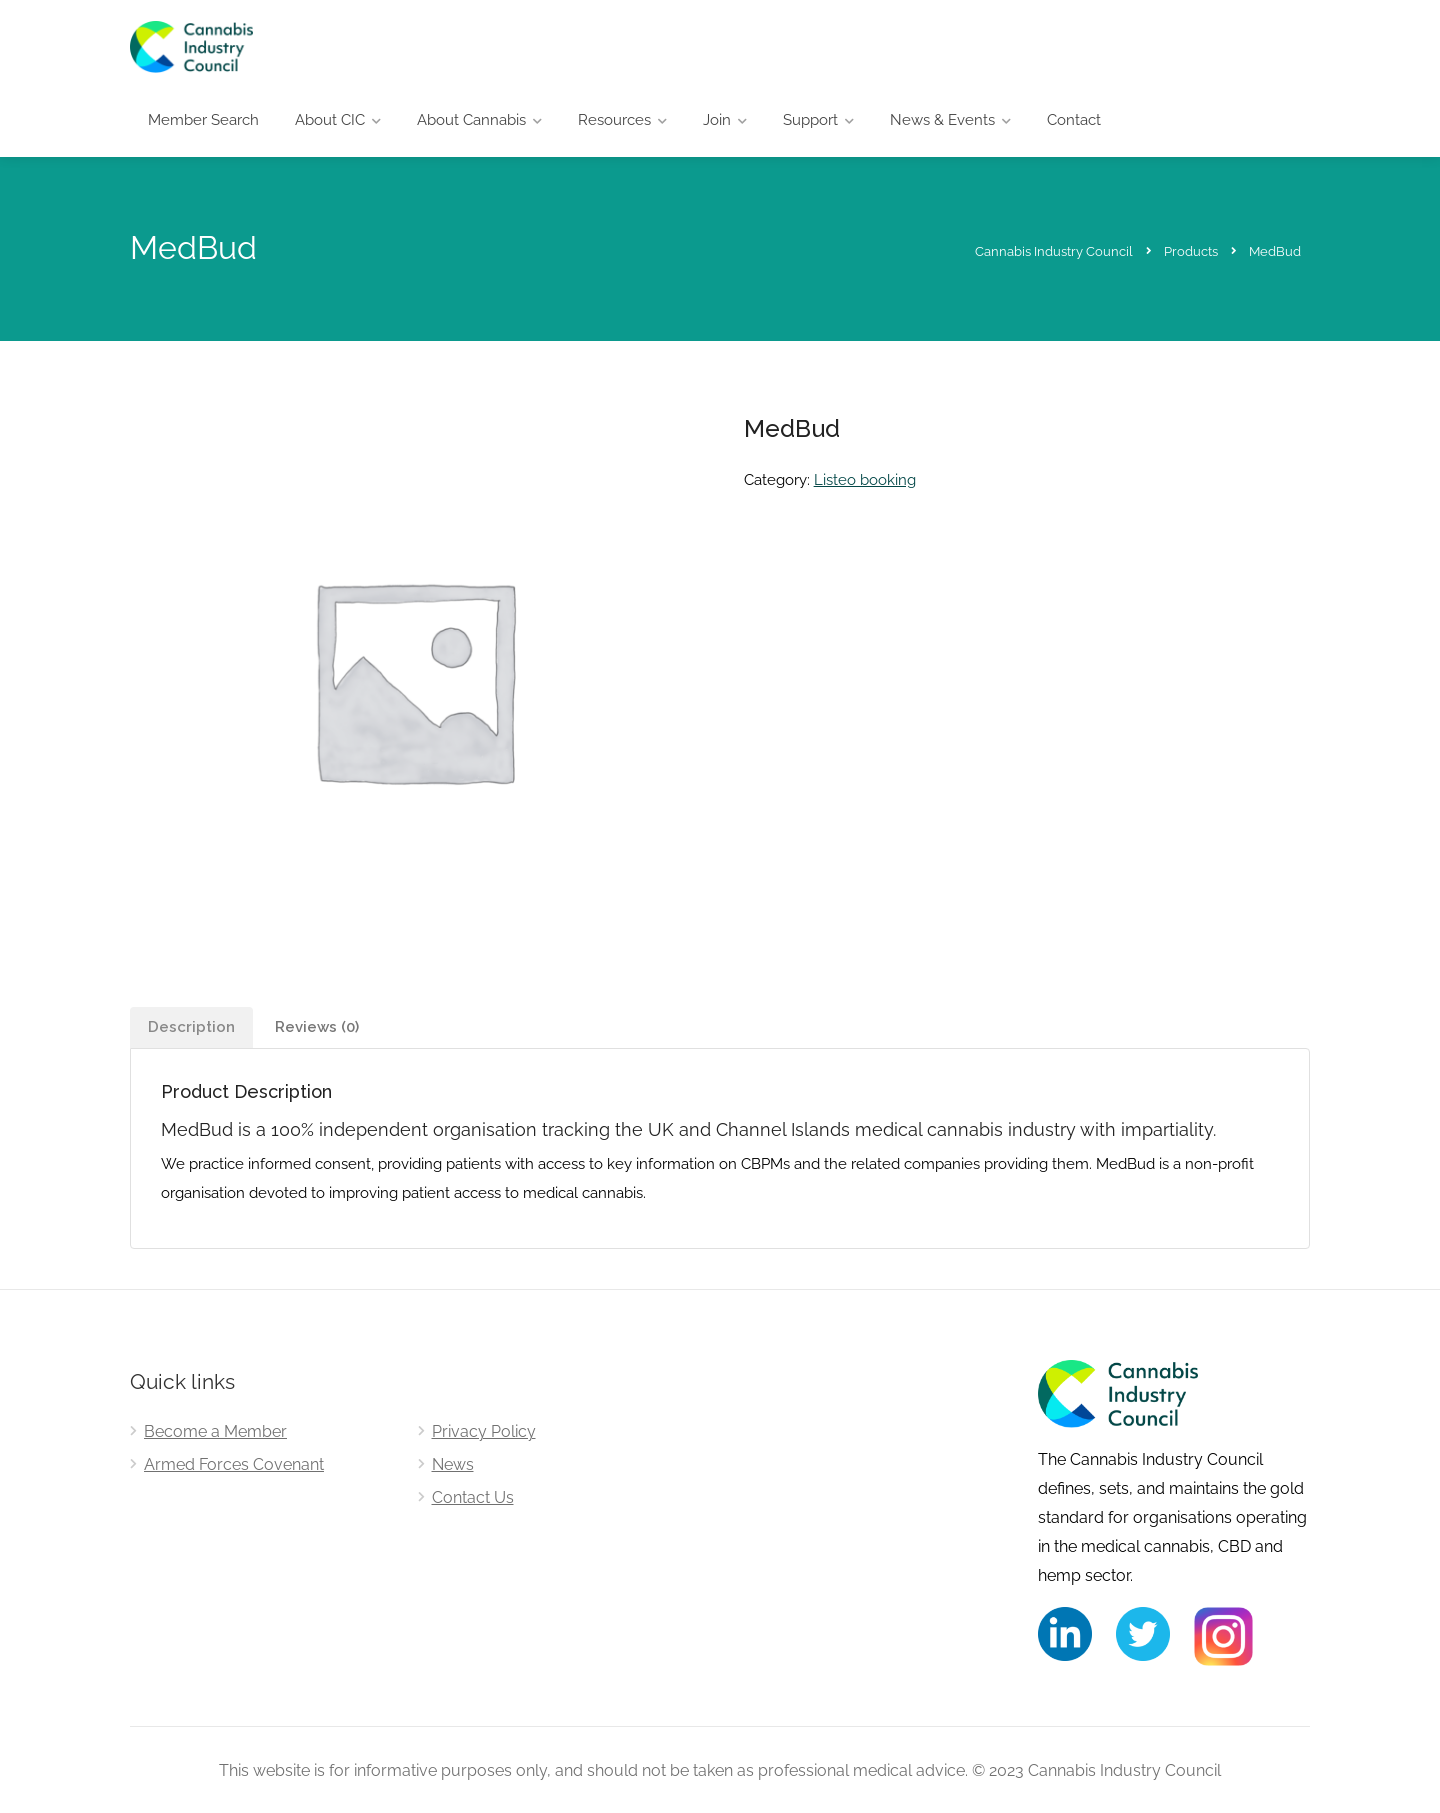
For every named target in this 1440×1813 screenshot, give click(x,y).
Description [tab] (191, 1027)
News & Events (942, 120)
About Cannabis (471, 120)
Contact (1074, 120)
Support (810, 120)
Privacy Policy (484, 1431)
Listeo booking (865, 480)
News (453, 1464)
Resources (614, 120)
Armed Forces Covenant (234, 1464)
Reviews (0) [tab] (317, 1027)
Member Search (203, 120)
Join (717, 120)
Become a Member (215, 1431)
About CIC (330, 120)
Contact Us (473, 1497)
